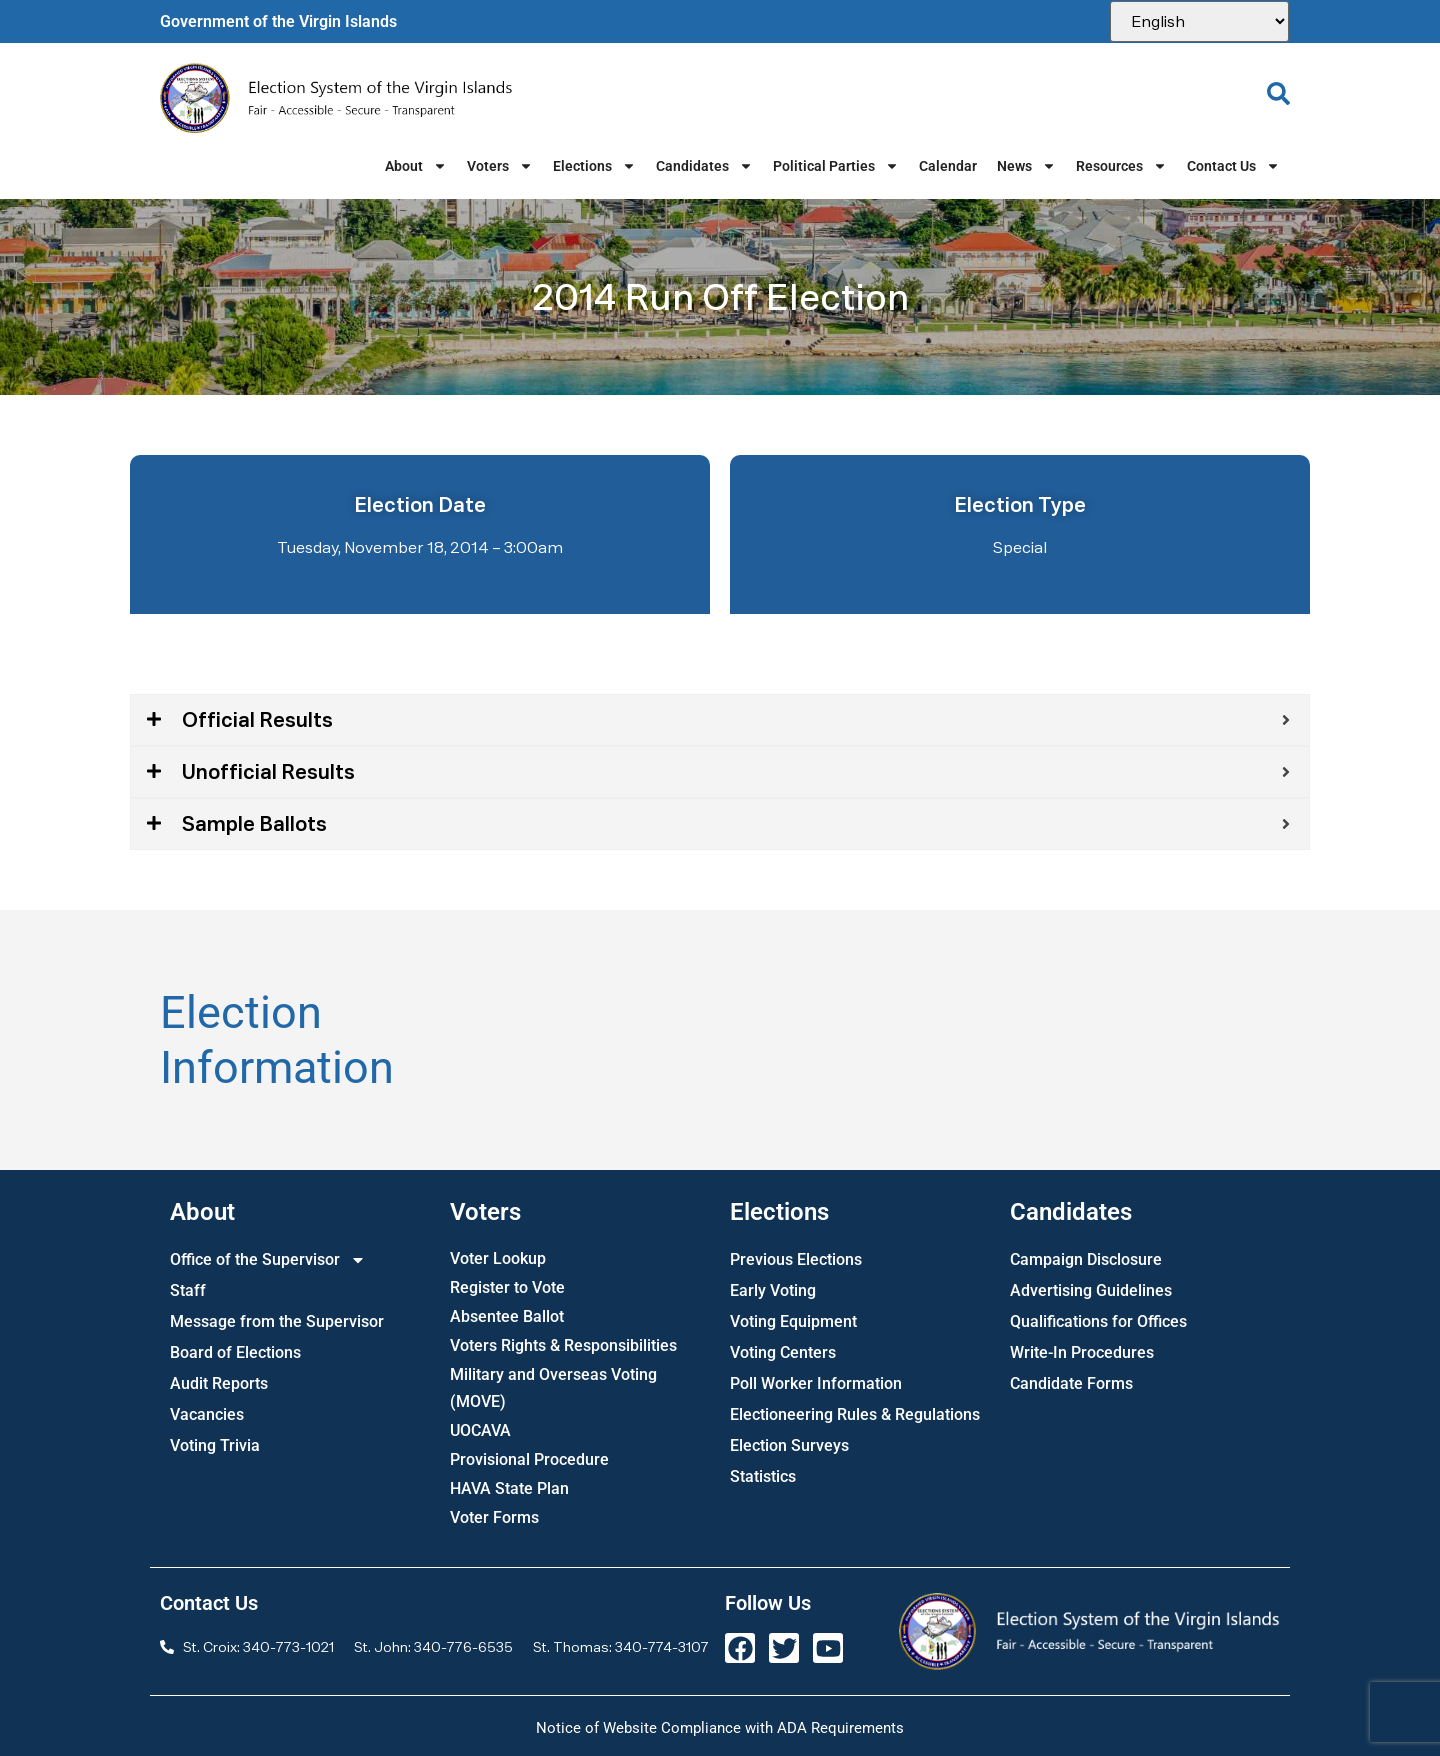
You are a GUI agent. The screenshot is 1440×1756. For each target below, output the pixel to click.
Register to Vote (507, 1287)
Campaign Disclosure (1086, 1259)
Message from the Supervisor (277, 1321)
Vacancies (207, 1414)
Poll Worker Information (816, 1383)
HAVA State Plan (509, 1488)
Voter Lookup (498, 1258)
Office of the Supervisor (268, 1259)
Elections (594, 166)
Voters (500, 166)
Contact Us (1233, 166)
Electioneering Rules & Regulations (855, 1414)
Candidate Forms (1071, 1383)
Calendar (948, 166)
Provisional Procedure (529, 1459)
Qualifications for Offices (1098, 1321)
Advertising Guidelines (1091, 1290)
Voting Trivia (215, 1445)
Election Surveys (789, 1445)
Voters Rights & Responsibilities (563, 1345)
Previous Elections (796, 1259)
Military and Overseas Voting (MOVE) (553, 1388)
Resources (1121, 166)
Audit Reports (219, 1383)
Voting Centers (783, 1352)
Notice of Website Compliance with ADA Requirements (720, 1728)
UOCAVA (480, 1430)
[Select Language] (1199, 21)
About (416, 166)
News (1026, 166)
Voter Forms (494, 1517)
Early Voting (773, 1290)
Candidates (704, 166)
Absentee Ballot (507, 1316)
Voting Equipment (793, 1321)
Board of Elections (235, 1352)
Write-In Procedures (1082, 1352)
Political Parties (836, 166)
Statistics (763, 1476)
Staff (188, 1290)
